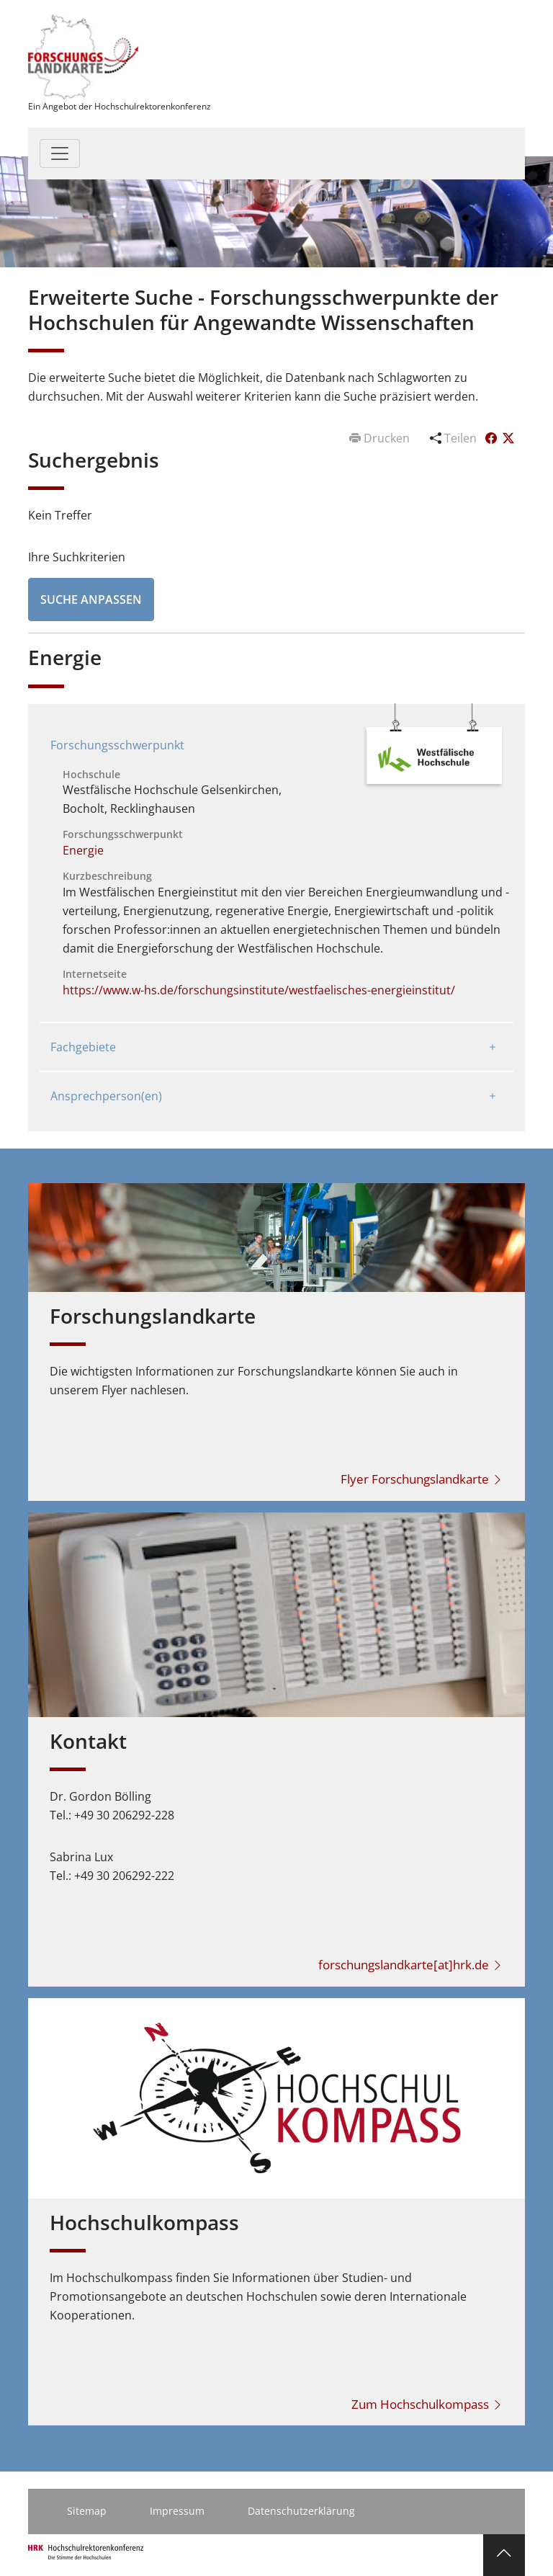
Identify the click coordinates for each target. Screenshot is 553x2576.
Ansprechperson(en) (106, 1096)
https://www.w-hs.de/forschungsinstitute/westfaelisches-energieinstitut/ (259, 990)
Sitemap (87, 2511)
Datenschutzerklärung (301, 2511)
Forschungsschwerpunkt (117, 745)
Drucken (381, 438)
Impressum (177, 2511)
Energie (83, 850)
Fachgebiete (83, 1047)
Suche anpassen (91, 599)
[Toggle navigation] (60, 153)
